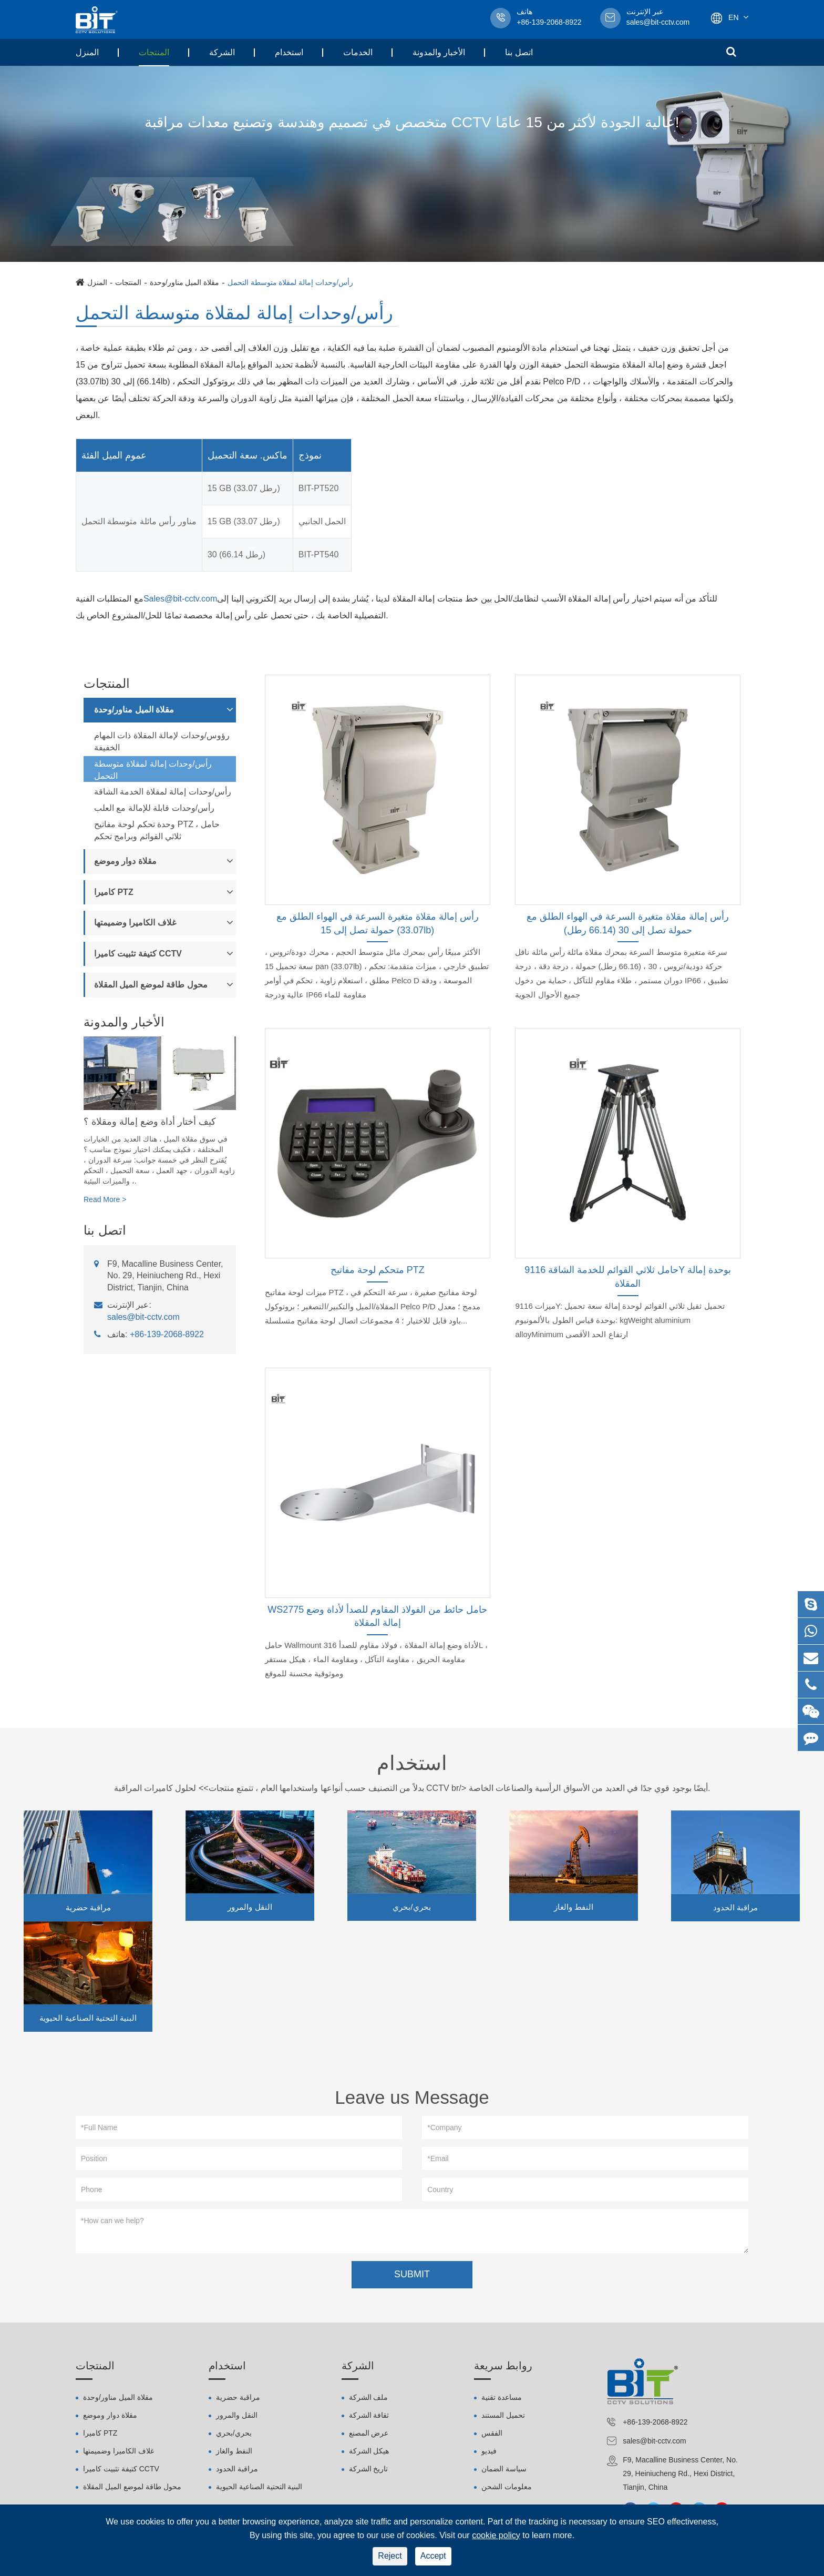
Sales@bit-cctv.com (180, 598)
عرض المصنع (369, 2435)
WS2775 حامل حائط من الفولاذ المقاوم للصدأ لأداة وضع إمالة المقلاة (377, 1616)
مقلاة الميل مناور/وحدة (185, 282)
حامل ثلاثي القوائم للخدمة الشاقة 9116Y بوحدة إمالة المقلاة (627, 1277)
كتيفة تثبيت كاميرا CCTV (138, 953)
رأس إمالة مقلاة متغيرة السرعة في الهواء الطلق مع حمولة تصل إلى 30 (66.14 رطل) (628, 923)
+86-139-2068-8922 (167, 1334)
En (733, 17)
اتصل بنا (518, 52)
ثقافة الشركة (369, 2418)
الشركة (222, 52)
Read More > (105, 1199)
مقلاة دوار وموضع (125, 861)
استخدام (289, 52)
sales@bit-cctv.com (658, 17)
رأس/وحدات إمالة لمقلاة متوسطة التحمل (290, 282)
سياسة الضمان (504, 2471)
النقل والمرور (249, 1906)
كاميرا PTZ (113, 892)
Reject (389, 2555)
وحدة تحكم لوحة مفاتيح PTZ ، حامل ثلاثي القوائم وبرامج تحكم (157, 830)
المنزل (87, 52)
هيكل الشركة (369, 2453)
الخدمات (358, 52)
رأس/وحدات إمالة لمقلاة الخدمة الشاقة (162, 791)
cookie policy (496, 2535)
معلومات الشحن (506, 2489)
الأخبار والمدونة (439, 52)
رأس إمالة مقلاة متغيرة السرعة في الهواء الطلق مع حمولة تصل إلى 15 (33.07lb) (377, 923)
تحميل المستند (503, 2418)
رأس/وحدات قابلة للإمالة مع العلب (154, 807)
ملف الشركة (368, 2400)
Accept (433, 2555)
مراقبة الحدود (735, 1907)
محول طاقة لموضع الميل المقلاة (151, 984)
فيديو (489, 2453)
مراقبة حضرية (87, 1907)
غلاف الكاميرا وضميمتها (135, 922)
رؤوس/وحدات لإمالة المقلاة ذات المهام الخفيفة (162, 741)
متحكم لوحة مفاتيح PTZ (378, 1270)
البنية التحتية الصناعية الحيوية (88, 2017)
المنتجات (154, 52)
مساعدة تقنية (501, 2400)
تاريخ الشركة (368, 2471)
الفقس (491, 2435)
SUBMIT (412, 2277)
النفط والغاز (573, 1906)
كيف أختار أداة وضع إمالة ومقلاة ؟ (150, 1121)
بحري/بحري (411, 1906)
